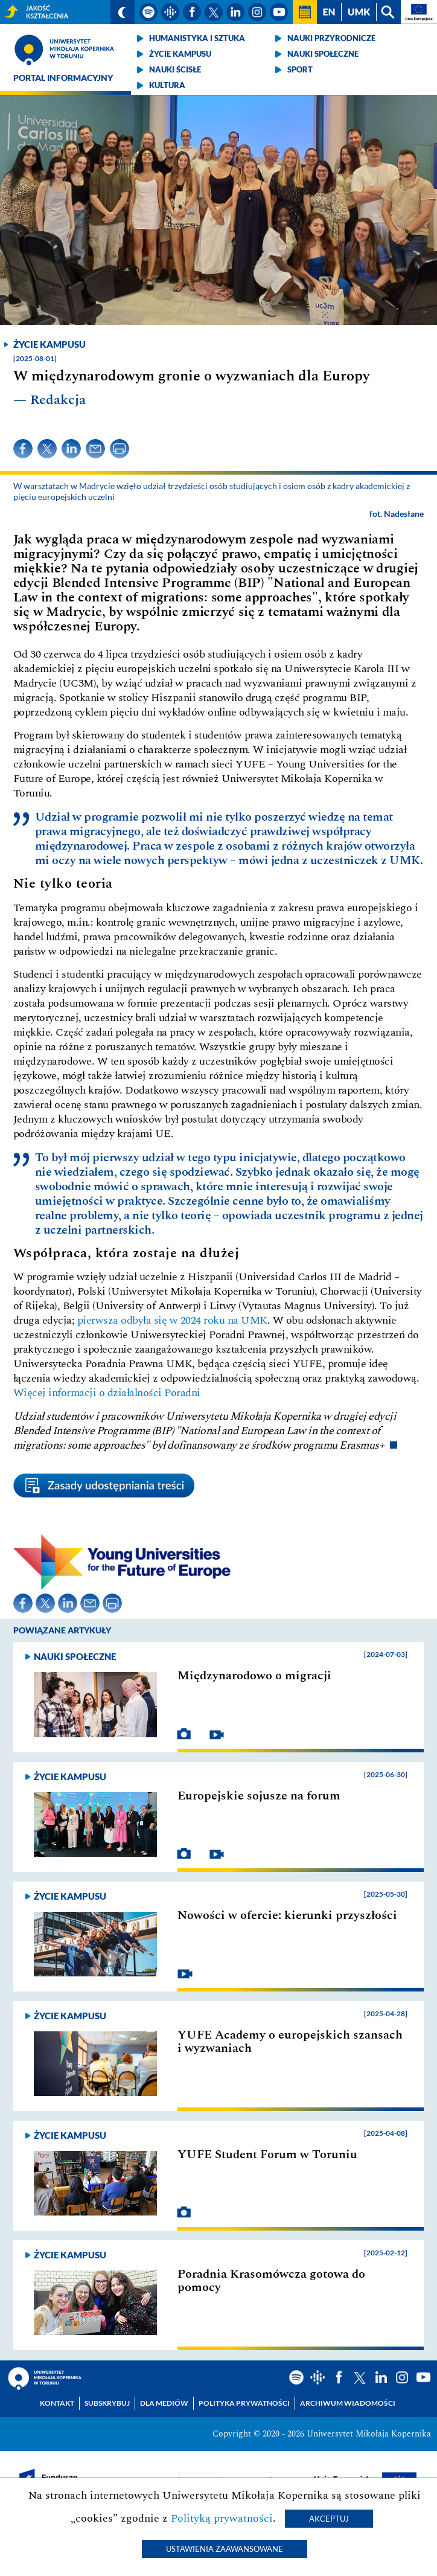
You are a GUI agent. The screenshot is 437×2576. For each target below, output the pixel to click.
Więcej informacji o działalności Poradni (106, 1393)
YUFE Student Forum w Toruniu (267, 2154)
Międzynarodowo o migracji (254, 1675)
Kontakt (57, 2403)
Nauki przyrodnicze (331, 38)
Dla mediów (164, 2403)
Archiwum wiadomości (347, 2403)
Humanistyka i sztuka (197, 38)
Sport (300, 69)
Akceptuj (329, 2518)
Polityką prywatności (222, 2518)
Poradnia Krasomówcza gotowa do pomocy (271, 2280)
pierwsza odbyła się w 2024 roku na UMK (172, 1320)
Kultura (167, 85)
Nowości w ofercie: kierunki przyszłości (287, 1915)
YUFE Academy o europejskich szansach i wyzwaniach (290, 2041)
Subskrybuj (107, 2403)
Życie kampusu (180, 54)
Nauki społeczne (323, 54)
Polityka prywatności (244, 2403)
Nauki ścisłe (175, 69)
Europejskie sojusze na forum (258, 1795)
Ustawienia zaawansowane (224, 2549)
